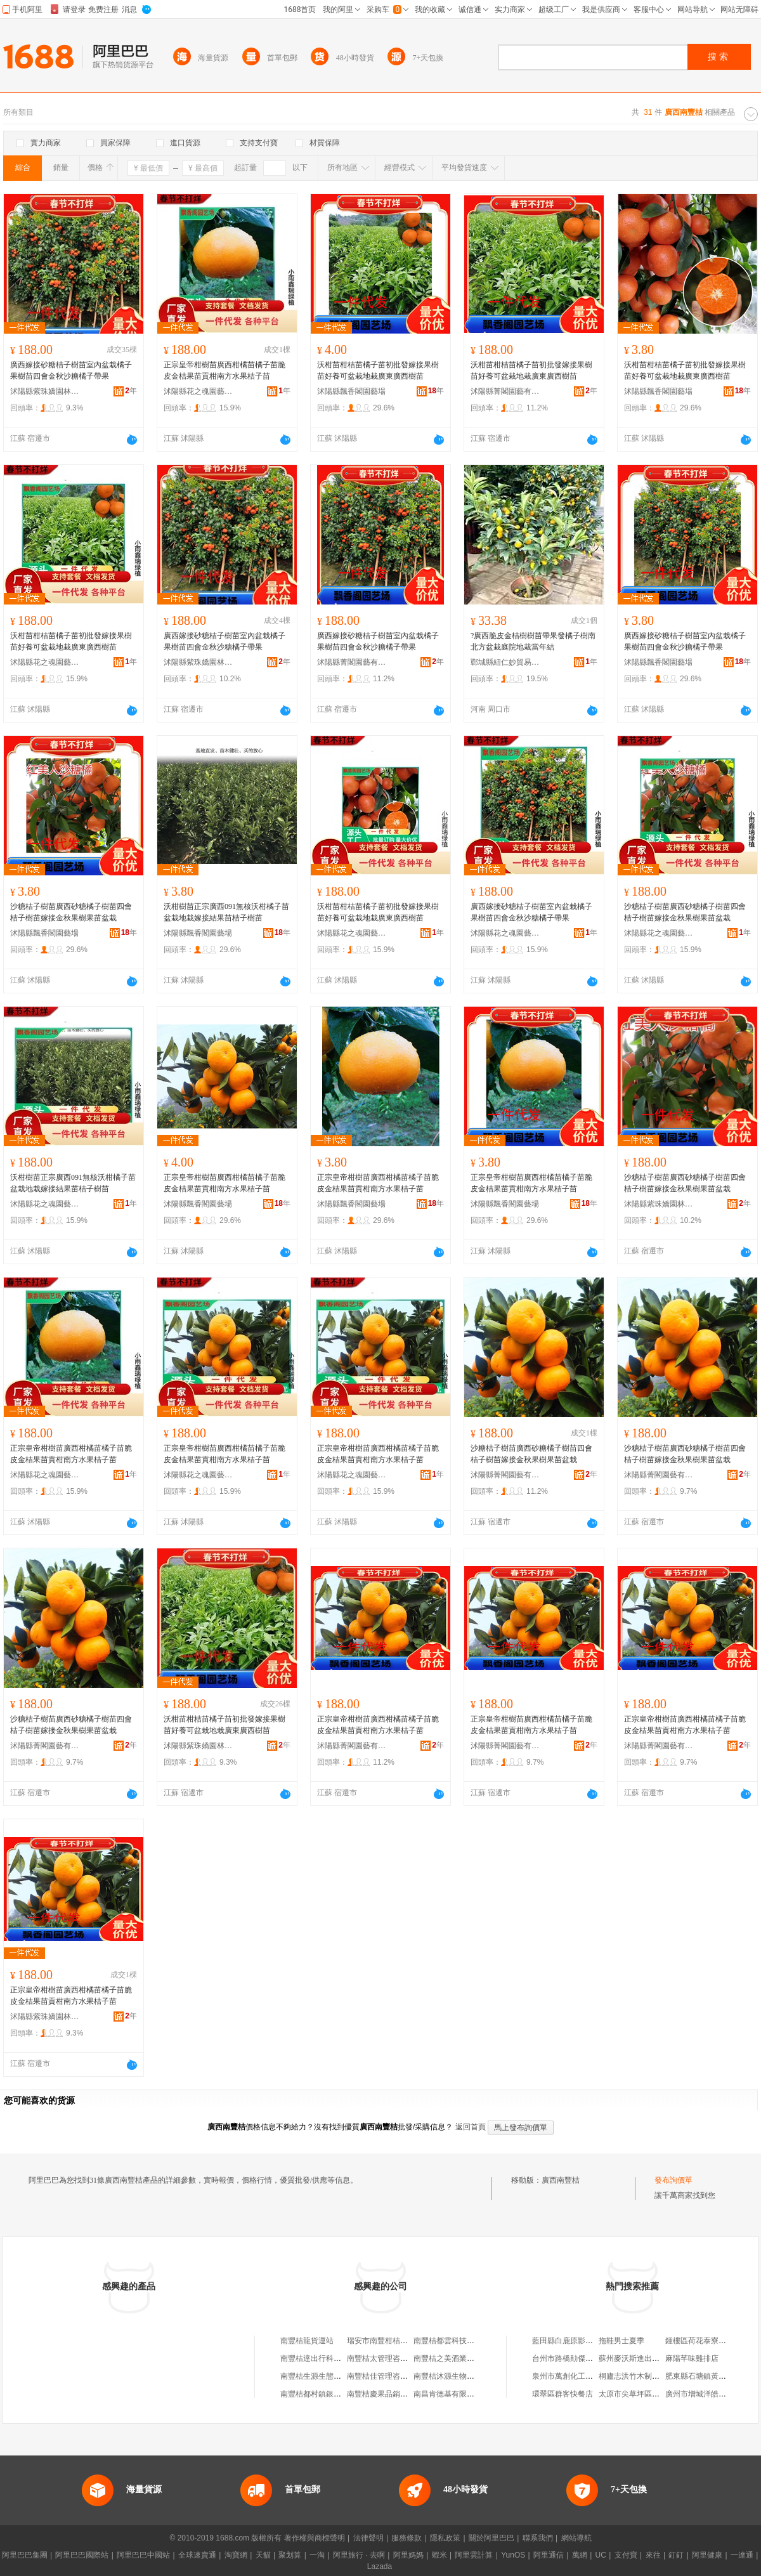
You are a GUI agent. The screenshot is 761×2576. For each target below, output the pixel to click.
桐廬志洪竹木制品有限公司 (644, 2376)
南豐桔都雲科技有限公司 (455, 2340)
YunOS (513, 2555)
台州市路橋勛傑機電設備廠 (577, 2358)
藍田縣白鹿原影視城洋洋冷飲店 (585, 2340)
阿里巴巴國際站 (81, 2555)
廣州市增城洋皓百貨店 (703, 2394)
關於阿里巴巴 (491, 2538)
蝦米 (439, 2555)
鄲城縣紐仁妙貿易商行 (505, 662)
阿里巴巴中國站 (143, 2555)
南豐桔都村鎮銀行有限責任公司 (333, 2394)
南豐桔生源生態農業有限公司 (329, 2376)
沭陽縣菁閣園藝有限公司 (505, 391)
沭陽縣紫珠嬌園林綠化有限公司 (45, 391)
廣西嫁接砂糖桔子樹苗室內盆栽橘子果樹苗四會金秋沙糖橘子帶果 (71, 370)
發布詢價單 (673, 2180)
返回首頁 (470, 2126)
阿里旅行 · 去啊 (359, 2555)
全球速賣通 (197, 2555)
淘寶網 (235, 2555)
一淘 (317, 2555)
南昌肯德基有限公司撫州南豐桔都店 (474, 2394)
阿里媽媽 (408, 2555)
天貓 (263, 2555)
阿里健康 (707, 2555)
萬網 (579, 2555)
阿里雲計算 (474, 2555)
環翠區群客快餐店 (562, 2394)
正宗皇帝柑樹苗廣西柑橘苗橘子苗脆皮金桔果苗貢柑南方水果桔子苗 (224, 370)
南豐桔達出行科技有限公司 (326, 2358)
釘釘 (676, 2555)
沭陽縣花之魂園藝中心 (198, 391)
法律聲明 (368, 2538)
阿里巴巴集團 (25, 2555)
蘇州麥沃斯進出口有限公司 (644, 2358)
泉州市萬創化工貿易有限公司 (581, 2376)
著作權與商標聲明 (314, 2538)
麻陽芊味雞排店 (692, 2358)
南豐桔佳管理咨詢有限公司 (392, 2376)
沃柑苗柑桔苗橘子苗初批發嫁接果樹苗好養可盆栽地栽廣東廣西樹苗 (378, 370)
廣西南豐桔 (561, 2180)
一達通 (742, 2555)
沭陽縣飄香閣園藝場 (351, 391)
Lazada (379, 2566)
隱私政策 (445, 2538)
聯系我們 (538, 2538)
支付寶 (626, 2555)
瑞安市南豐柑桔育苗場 (385, 2340)
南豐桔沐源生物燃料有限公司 (462, 2376)
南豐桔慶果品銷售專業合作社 (396, 2394)
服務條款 (406, 2538)
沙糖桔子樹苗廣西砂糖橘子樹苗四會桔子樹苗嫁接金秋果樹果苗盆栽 (71, 912)
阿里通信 (548, 2555)
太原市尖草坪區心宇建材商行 (648, 2394)
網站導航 (576, 2538)
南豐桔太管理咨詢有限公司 (392, 2358)
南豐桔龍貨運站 (307, 2340)
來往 (653, 2555)
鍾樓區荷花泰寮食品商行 (707, 2340)
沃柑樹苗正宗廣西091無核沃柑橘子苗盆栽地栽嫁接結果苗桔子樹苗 (226, 912)
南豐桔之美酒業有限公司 (455, 2358)
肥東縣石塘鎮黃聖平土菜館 (711, 2376)
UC (600, 2555)
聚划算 (289, 2555)
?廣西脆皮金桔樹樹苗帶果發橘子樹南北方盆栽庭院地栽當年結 (533, 641)
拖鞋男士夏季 (621, 2340)
